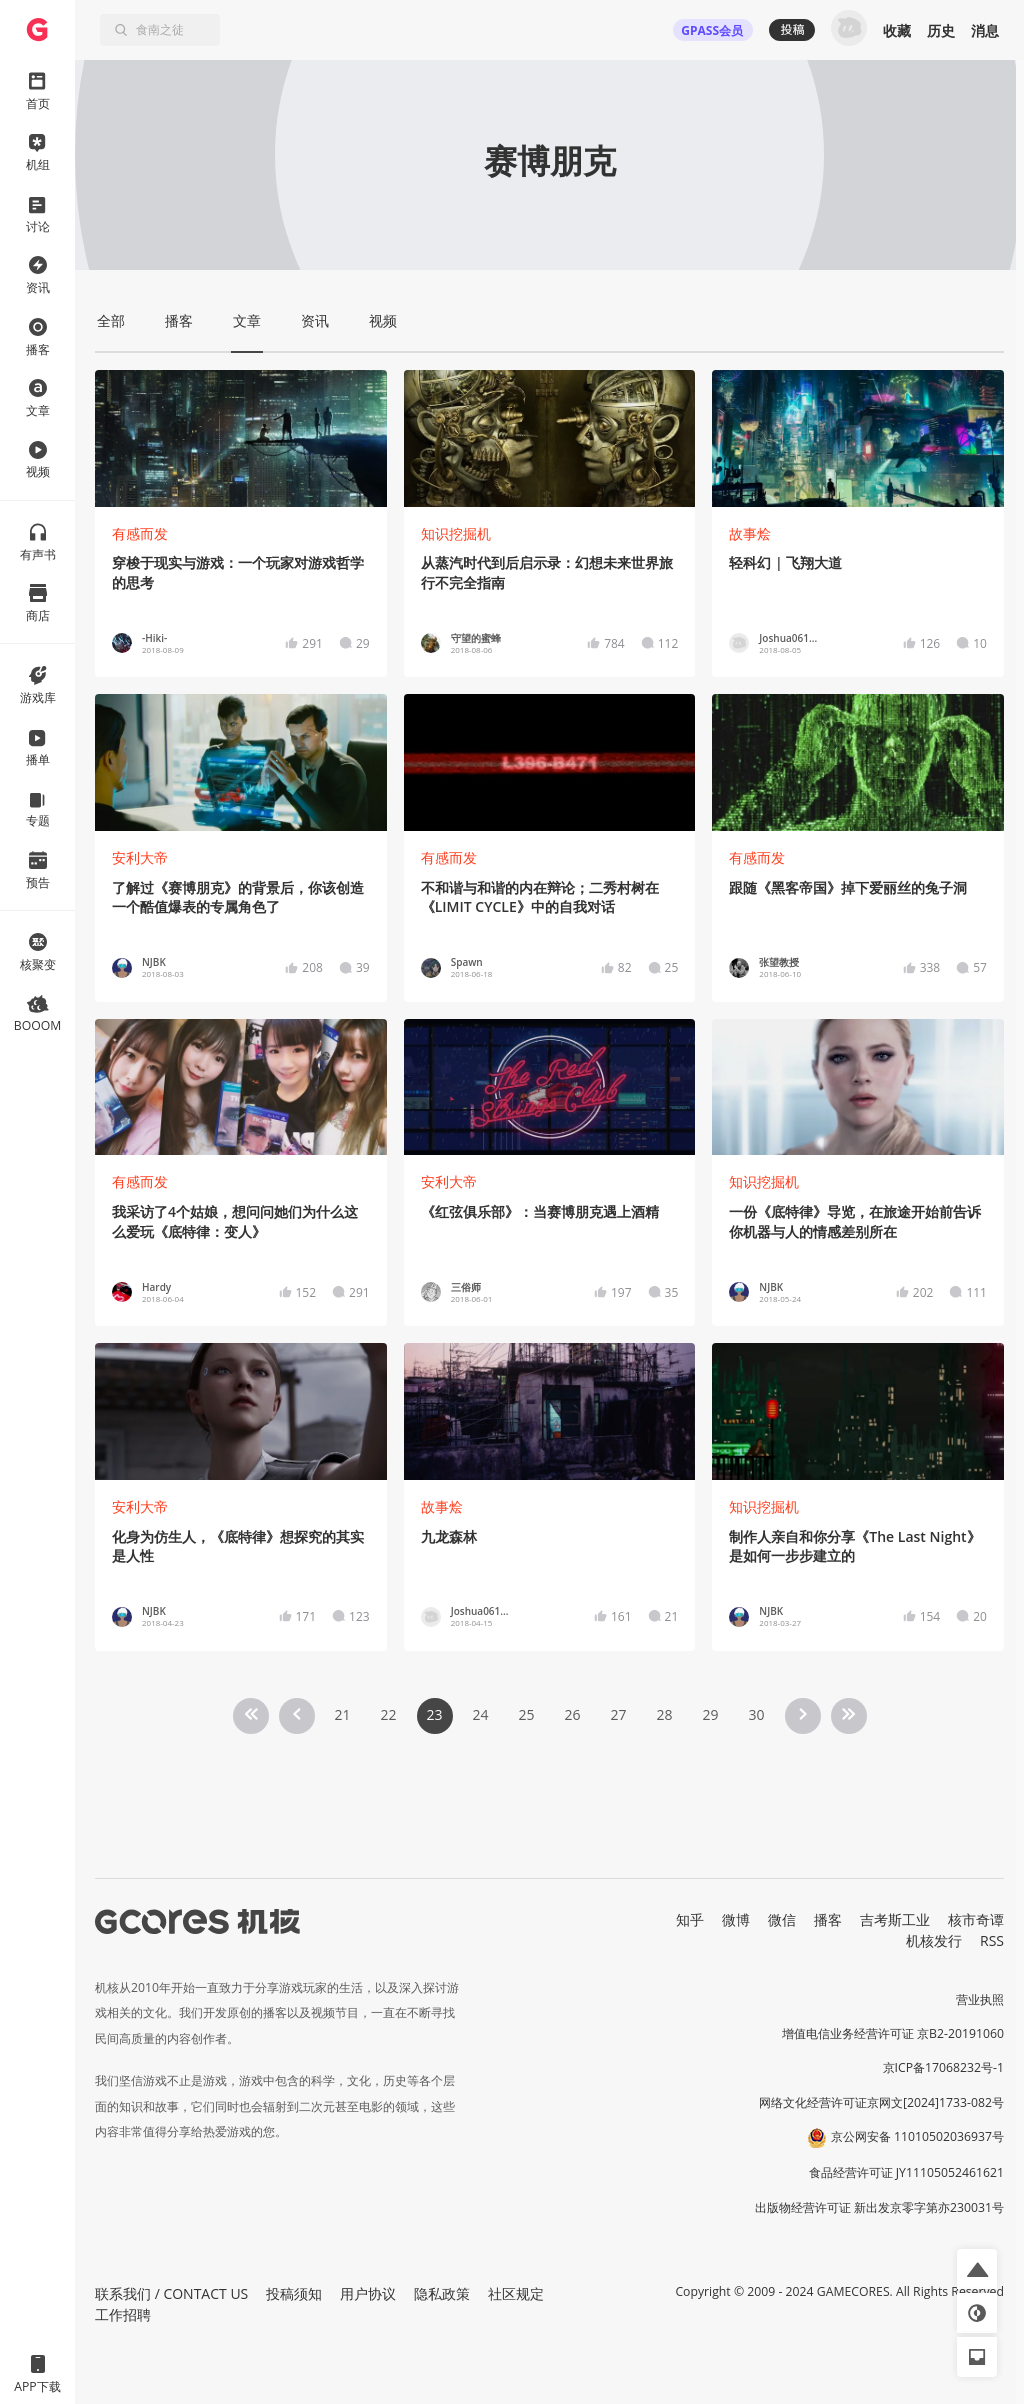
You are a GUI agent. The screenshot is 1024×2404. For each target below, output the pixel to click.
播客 (828, 1919)
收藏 (897, 30)
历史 (941, 30)
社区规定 (516, 2293)
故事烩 (750, 533)
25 (526, 1714)
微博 (736, 1919)
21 (342, 1714)
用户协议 (368, 2293)
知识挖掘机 (456, 533)
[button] (977, 2269)
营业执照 (980, 1999)
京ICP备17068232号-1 (944, 2067)
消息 (985, 30)
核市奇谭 (976, 1919)
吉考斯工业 (895, 1919)
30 (756, 1714)
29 (710, 1714)
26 (572, 1714)
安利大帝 (140, 857)
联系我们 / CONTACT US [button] (171, 2293)
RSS (992, 1940)
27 (618, 1714)
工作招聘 (123, 2314)
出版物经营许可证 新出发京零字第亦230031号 (879, 2207)
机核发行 (934, 1940)
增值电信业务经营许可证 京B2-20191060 (893, 2033)
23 (434, 1714)
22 (388, 1714)
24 (480, 1714)
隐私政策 (442, 2293)
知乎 (690, 1919)
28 (664, 1714)
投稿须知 (294, 2293)
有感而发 (140, 533)
